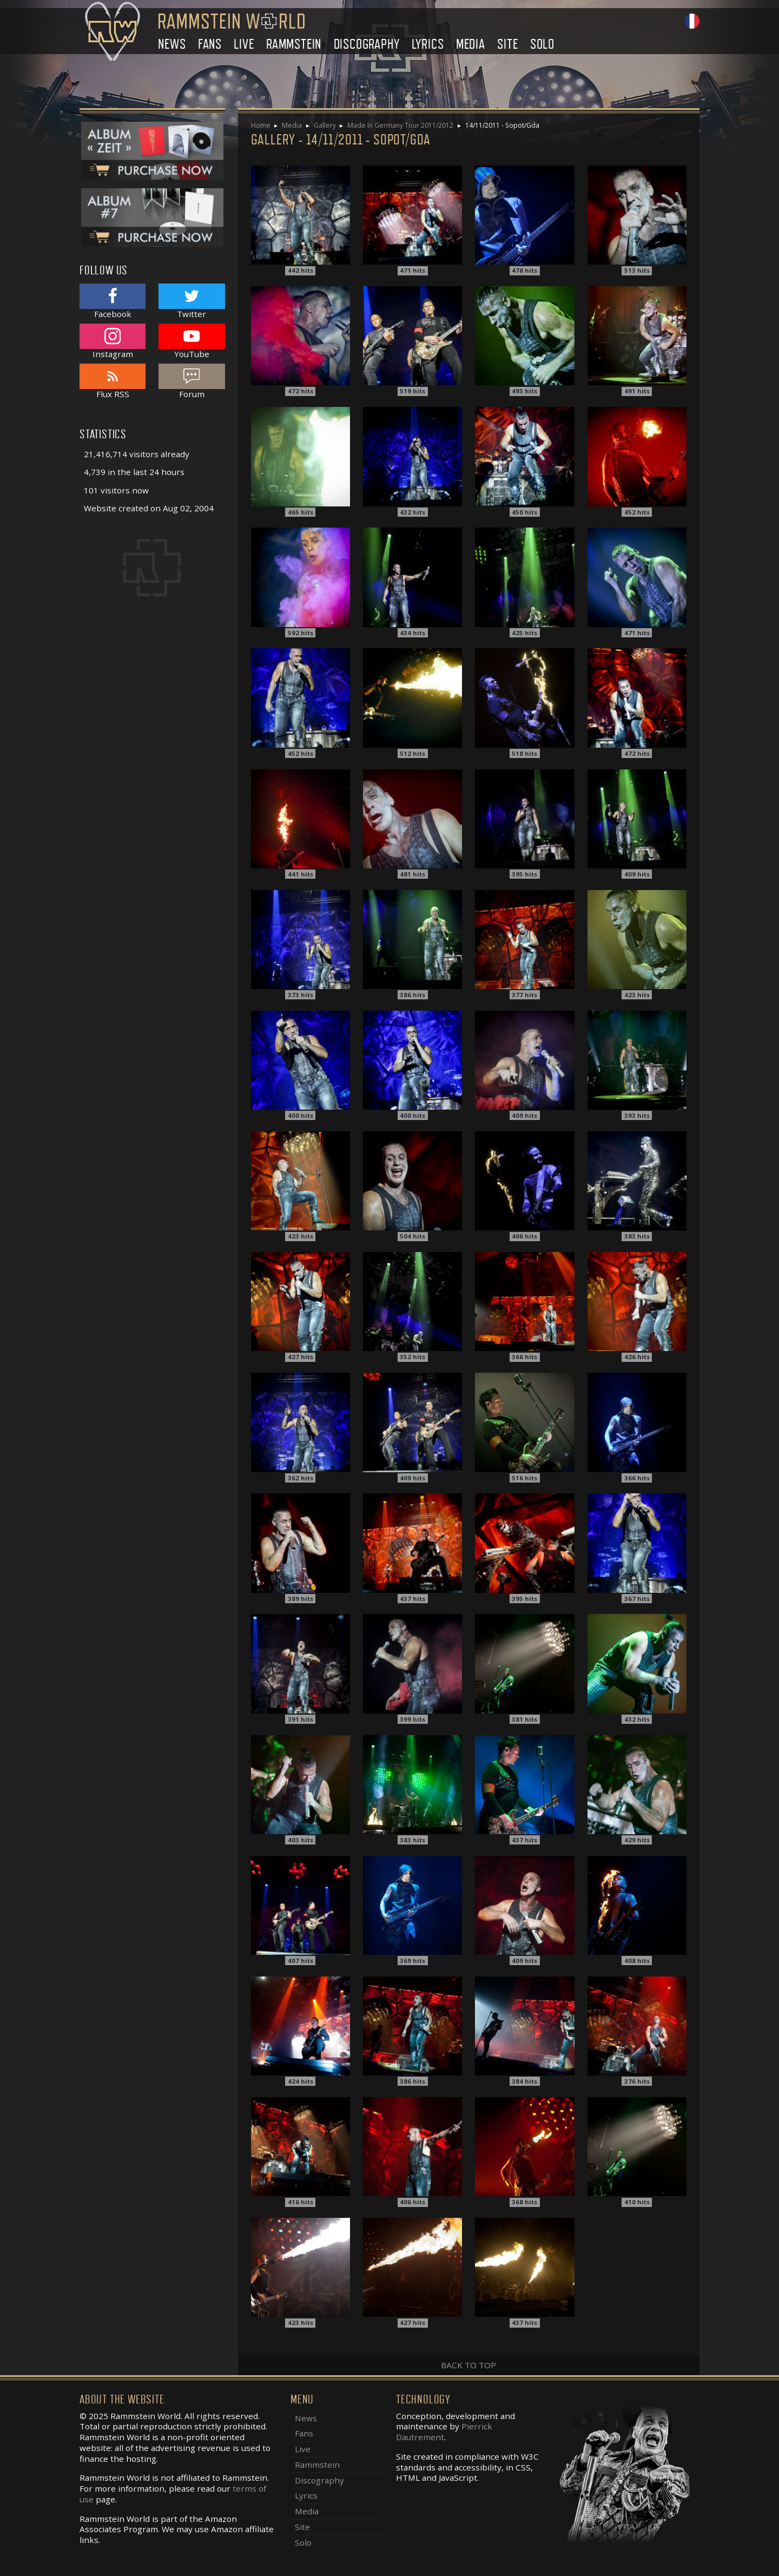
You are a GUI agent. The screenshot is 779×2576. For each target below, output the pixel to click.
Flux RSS (113, 381)
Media (470, 44)
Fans (210, 44)
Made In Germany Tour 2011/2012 (400, 125)
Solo (542, 44)
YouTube (192, 341)
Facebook (113, 301)
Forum (192, 381)
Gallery (325, 125)
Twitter (192, 301)
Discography (367, 44)
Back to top (468, 2365)
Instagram (113, 341)
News (172, 44)
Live (244, 44)
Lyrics (428, 44)
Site (507, 44)
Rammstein (293, 44)
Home (260, 125)
